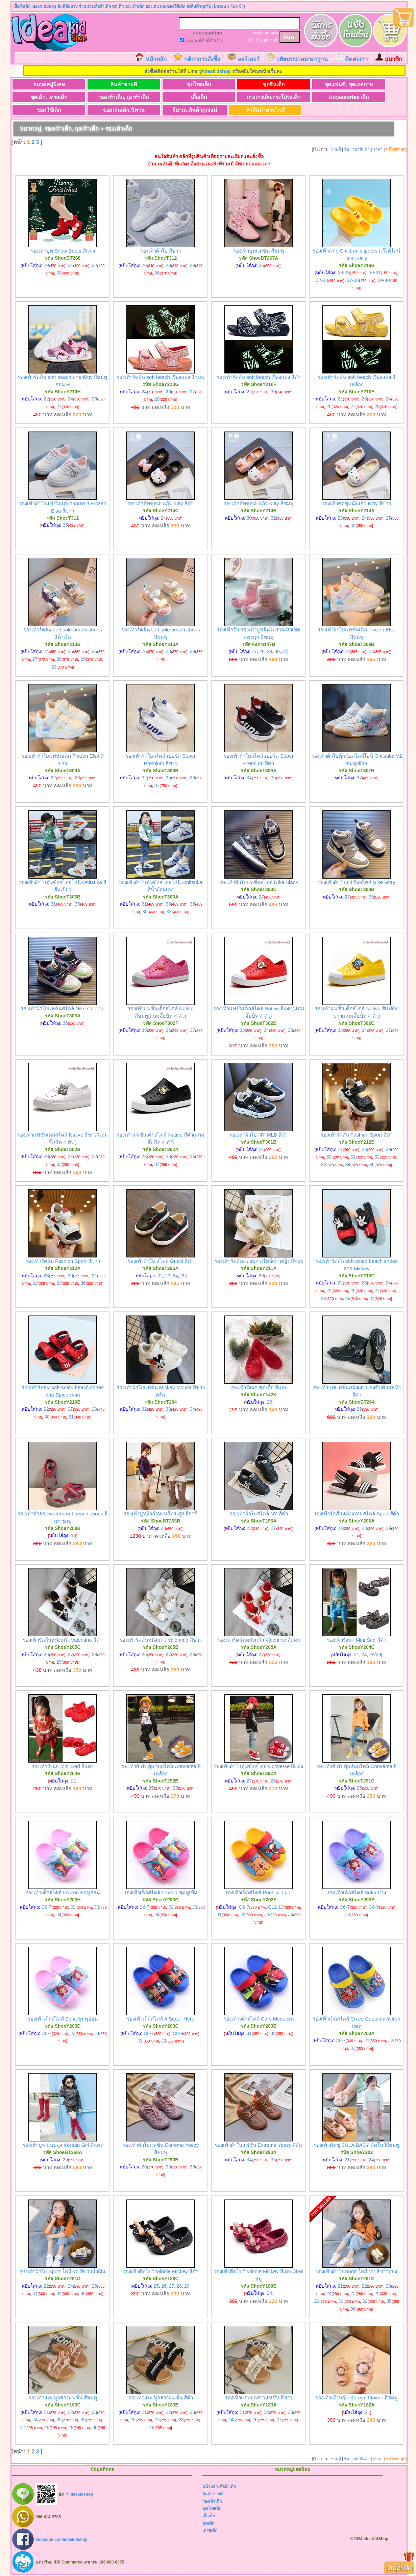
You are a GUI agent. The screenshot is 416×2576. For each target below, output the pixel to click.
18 (73, 1536)
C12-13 (276, 1907)
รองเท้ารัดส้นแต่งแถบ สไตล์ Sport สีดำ (356, 1514)
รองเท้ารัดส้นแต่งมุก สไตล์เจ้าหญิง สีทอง (259, 1262)
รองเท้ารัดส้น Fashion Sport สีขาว (62, 1262)
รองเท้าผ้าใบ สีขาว (160, 251)
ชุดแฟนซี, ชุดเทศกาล (311, 84)
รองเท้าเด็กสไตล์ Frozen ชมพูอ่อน (62, 1893)
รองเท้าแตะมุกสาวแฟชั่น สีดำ (160, 2398)
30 (273, 392)
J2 (73, 1907)
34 (249, 778)
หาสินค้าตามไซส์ (244, 110)
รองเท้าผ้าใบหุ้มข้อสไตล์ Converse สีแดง (258, 1767)
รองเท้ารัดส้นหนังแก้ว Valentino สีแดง (258, 1640)
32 (94, 265)
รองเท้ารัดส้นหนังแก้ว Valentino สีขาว (161, 1640)
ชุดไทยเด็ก (178, 84)
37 (157, 785)
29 (46, 265)
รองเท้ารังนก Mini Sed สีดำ (356, 1640)
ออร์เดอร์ (249, 59)
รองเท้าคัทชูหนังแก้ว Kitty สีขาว (356, 504)
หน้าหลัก (156, 59)
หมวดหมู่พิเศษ (44, 84)
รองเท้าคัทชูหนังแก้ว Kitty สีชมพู (258, 504)
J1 (219, 1915)
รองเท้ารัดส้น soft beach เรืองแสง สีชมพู (160, 378)
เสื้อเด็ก (178, 97)
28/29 (375, 1655)
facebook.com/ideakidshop (61, 2540)
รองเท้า (258, 33)
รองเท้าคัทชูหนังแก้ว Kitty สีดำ (160, 504)
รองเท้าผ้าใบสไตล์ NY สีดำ (258, 1514)
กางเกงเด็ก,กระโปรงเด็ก (244, 97)
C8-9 (374, 1907)
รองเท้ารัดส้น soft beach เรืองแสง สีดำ (258, 378)
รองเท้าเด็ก (212, 2501)
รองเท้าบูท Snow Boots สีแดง (62, 251)
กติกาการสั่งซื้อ (202, 59)
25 (388, 518)
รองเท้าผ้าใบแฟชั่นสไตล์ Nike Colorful (62, 1009)
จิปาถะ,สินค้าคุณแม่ (177, 110)
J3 (96, 1907)
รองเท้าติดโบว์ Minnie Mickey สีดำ (160, 2272)
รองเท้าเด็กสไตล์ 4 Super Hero (160, 2019)
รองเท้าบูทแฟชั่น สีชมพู (258, 251)
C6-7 (46, 1907)
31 (70, 265)
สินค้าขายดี (111, 84)
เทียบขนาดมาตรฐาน (302, 59)
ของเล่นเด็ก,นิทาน (111, 110)
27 (59, 407)
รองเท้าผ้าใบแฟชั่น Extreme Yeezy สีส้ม (258, 2146)
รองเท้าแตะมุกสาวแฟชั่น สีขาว (258, 2398)
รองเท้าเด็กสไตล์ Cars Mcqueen (258, 2019)
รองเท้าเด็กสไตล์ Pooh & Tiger (258, 1893)
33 (59, 273)
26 (144, 265)
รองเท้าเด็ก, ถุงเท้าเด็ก (111, 97)
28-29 (344, 273)
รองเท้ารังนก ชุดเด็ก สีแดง (258, 1388)
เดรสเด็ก (209, 2530)
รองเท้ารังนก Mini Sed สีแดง (62, 1767)
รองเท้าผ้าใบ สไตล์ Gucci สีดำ (161, 1262)
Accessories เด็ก (311, 97)
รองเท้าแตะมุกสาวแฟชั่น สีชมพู (62, 2398)
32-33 (322, 280)
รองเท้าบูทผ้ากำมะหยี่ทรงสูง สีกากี (160, 1514)
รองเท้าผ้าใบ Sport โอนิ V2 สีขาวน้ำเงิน (62, 2272)
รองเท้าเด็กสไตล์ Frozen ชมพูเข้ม (160, 1893)
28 (168, 265)
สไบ (258, 40)
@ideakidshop (215, 71)
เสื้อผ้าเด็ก (227, 2486)
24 (70, 399)
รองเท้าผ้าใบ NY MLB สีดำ (258, 1135)
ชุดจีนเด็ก (244, 84)
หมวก (274, 33)
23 (364, 399)
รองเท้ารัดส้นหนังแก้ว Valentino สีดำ (62, 1640)
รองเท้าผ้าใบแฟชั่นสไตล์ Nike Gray (356, 883)
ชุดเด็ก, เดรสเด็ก (44, 97)
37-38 (353, 280)
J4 (59, 1915)
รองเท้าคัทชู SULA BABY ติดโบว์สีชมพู (356, 2146)
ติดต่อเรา (356, 59)
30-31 (375, 273)
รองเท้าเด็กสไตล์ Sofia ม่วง (356, 1893)
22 (46, 399)
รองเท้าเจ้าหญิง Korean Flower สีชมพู (356, 2398)
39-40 (384, 280)
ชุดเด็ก (208, 2523)
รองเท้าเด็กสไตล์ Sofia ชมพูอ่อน (63, 2019)
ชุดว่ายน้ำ (271, 40)
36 (157, 273)
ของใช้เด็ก (44, 110)
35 (261, 265)
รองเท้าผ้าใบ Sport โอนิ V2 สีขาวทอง (356, 2272)
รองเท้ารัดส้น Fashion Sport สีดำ (357, 1135)
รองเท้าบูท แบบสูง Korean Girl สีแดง (63, 2146)
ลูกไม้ (249, 40)
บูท (267, 33)
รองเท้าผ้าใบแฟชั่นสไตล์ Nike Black (258, 883)
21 (261, 1149)
